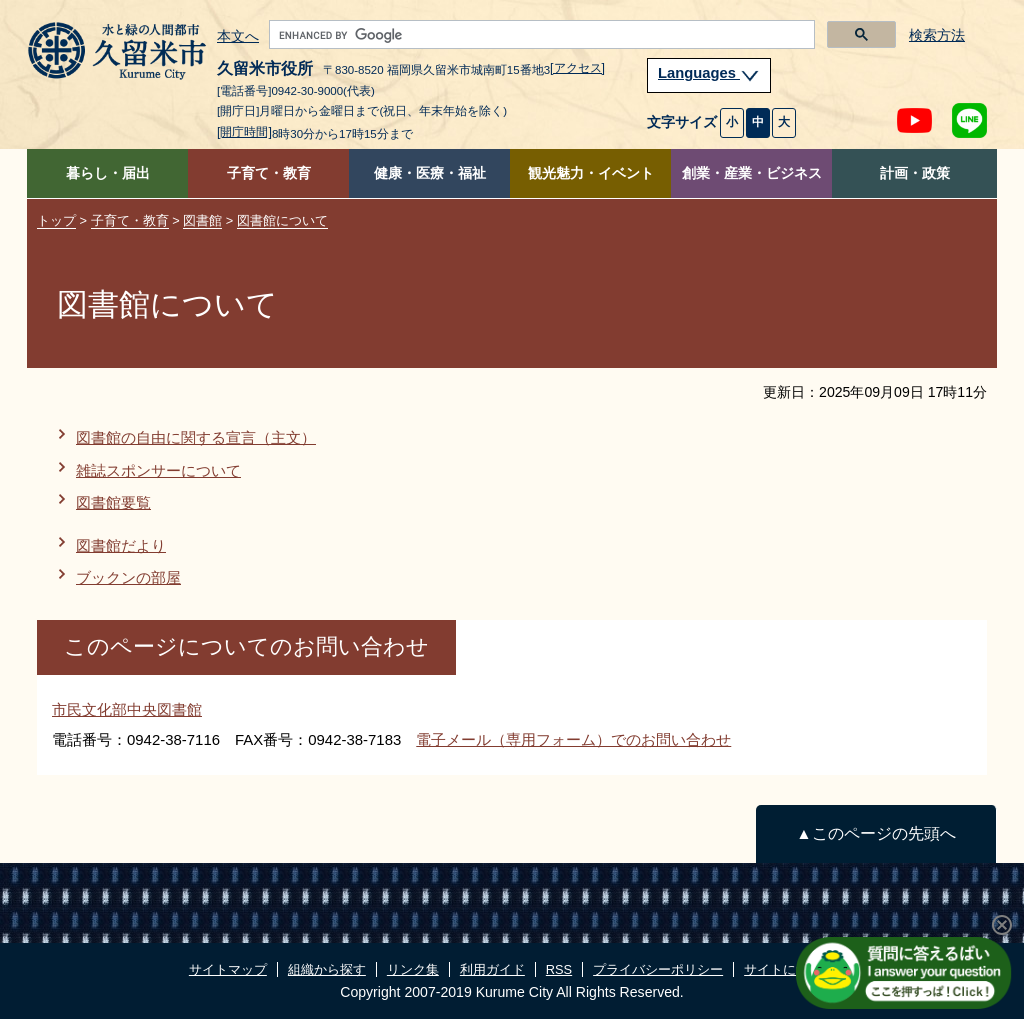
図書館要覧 (113, 502)
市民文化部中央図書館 (127, 709)
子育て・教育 (269, 173)
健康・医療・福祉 (430, 173)
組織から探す (327, 969)
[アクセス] (577, 68)
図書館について (282, 220)
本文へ (238, 37)
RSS (559, 969)
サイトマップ (228, 969)
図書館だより (121, 545)
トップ (56, 220)
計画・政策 (915, 173)
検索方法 (937, 35)
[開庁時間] (244, 132)
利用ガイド (492, 969)
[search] (540, 35)
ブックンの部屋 (128, 577)
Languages (709, 73)
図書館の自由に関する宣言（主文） (196, 437)
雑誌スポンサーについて (158, 470)
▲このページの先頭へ (875, 833)
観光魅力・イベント (591, 173)
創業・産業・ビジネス (752, 173)
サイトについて (789, 969)
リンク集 (413, 969)
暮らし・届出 (108, 173)
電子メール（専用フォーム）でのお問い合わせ (573, 739)
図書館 (202, 220)
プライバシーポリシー (658, 969)
